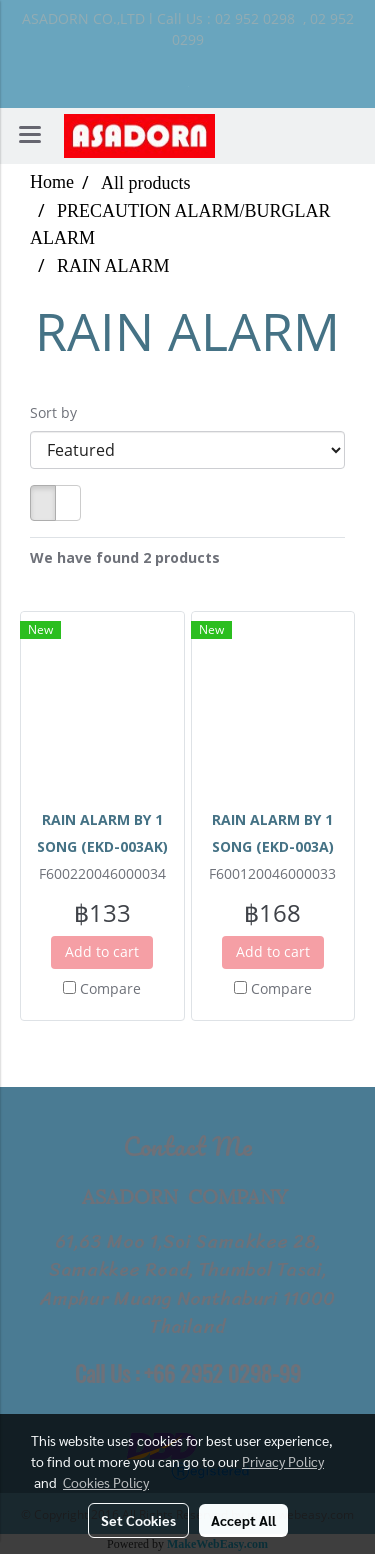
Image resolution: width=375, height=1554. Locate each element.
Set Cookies (138, 1520)
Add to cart (102, 951)
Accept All (243, 1520)
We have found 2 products (125, 557)
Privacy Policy (283, 1461)
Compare (110, 988)
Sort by (59, 412)
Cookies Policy (106, 1482)
